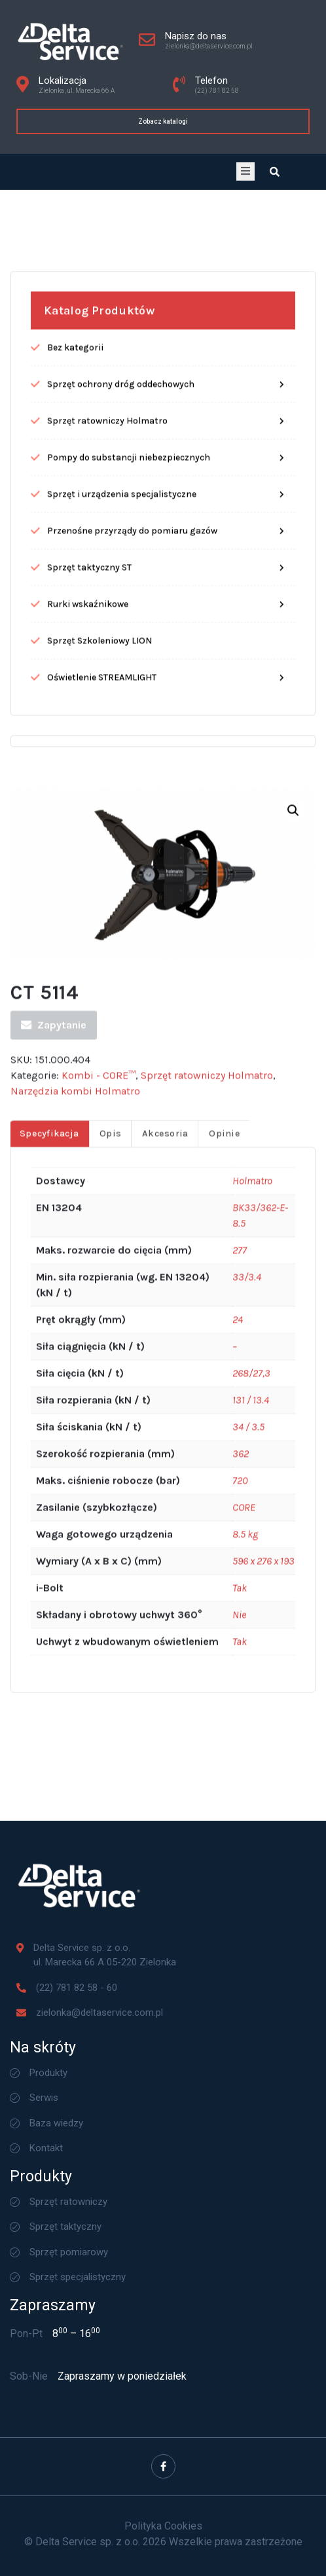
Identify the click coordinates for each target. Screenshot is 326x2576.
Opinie (224, 1686)
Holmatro (252, 1733)
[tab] (49, 1686)
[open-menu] (245, 171)
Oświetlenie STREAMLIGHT (101, 1229)
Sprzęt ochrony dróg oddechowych (120, 936)
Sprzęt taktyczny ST (89, 1119)
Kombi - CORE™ (99, 1627)
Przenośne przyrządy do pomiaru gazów (132, 1082)
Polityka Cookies (163, 2526)
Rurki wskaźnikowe (87, 1156)
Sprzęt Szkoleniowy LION (99, 1192)
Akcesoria (165, 1686)
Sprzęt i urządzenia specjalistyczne (121, 1046)
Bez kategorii (75, 899)
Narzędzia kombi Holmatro (75, 1643)
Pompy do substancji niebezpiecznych (128, 1009)
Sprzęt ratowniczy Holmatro (107, 972)
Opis (110, 1686)
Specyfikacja (49, 1686)
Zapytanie (53, 1577)
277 (239, 1803)
